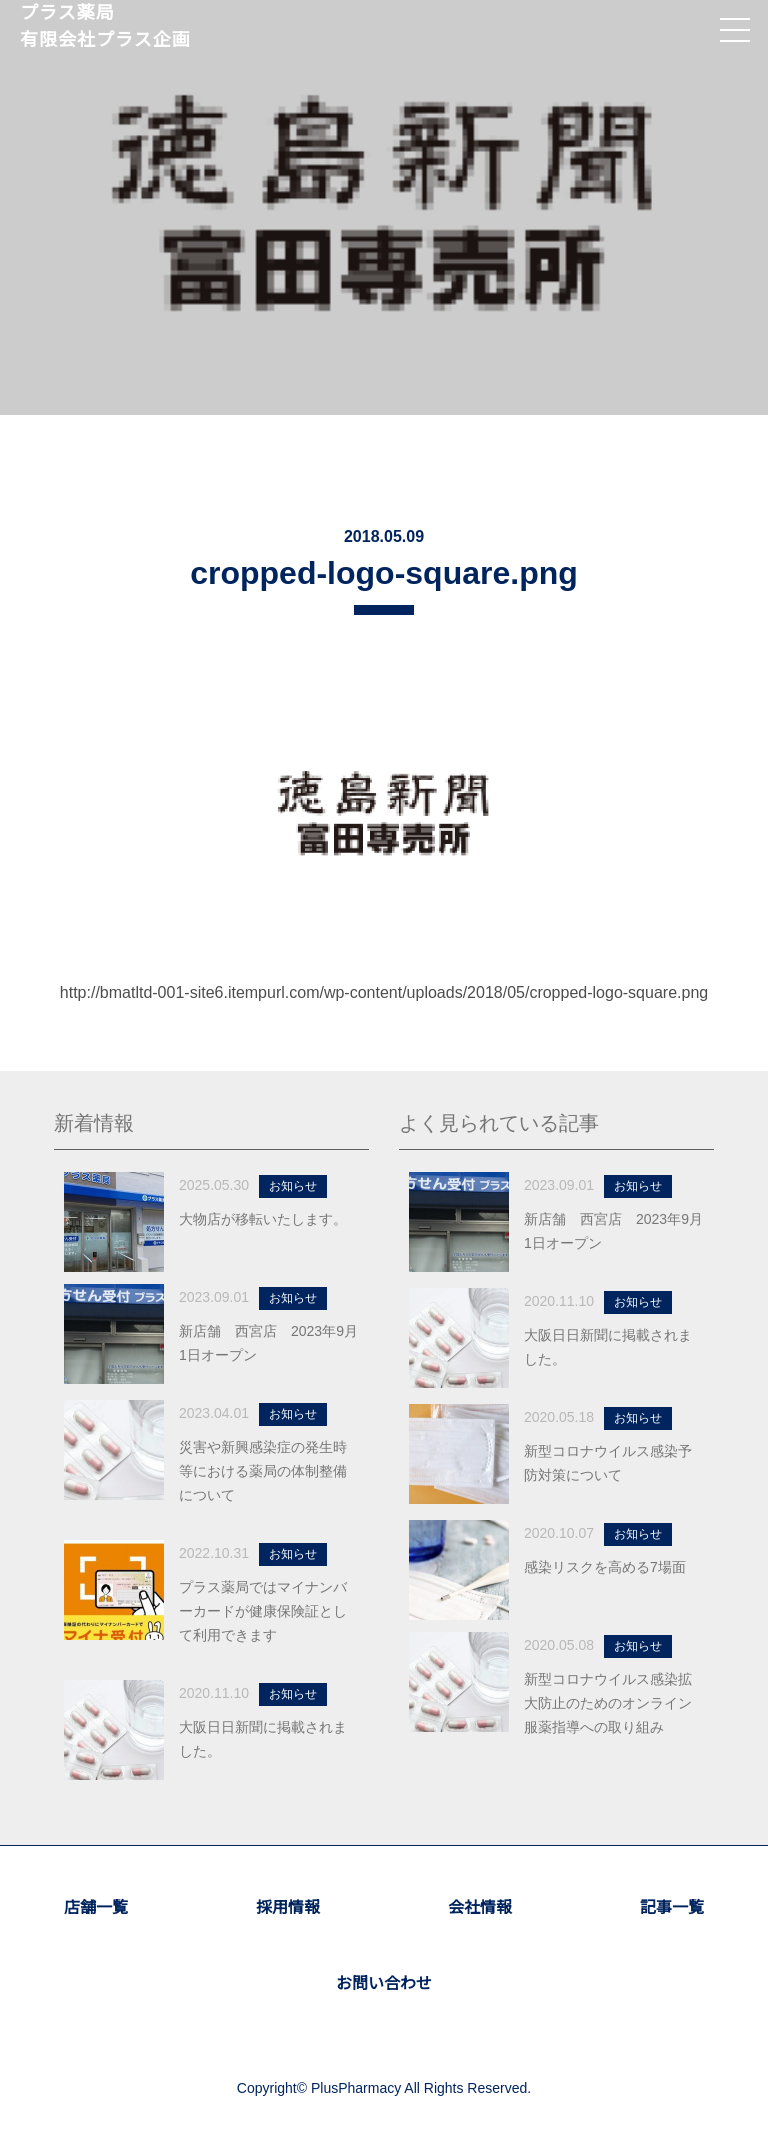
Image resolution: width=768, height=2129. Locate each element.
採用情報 (288, 1907)
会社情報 (480, 1907)
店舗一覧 (96, 1907)
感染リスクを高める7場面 (605, 1567)
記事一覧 (672, 1907)
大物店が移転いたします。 (263, 1219)
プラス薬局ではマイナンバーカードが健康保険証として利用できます (263, 1611)
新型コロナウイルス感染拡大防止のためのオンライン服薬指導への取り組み (608, 1703)
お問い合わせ (384, 1983)
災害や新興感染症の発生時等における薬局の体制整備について (263, 1471)
